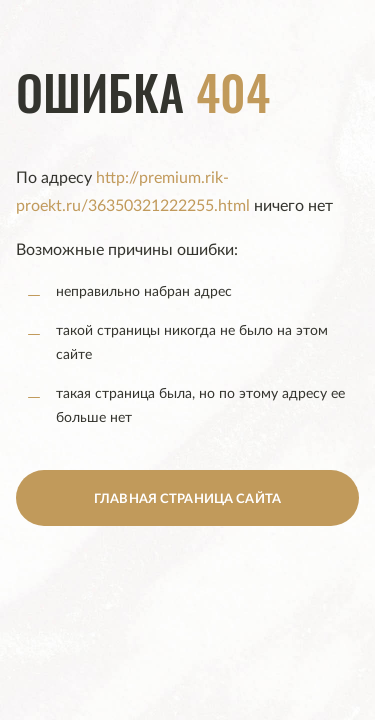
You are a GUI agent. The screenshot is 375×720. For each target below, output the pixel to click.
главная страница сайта (187, 499)
